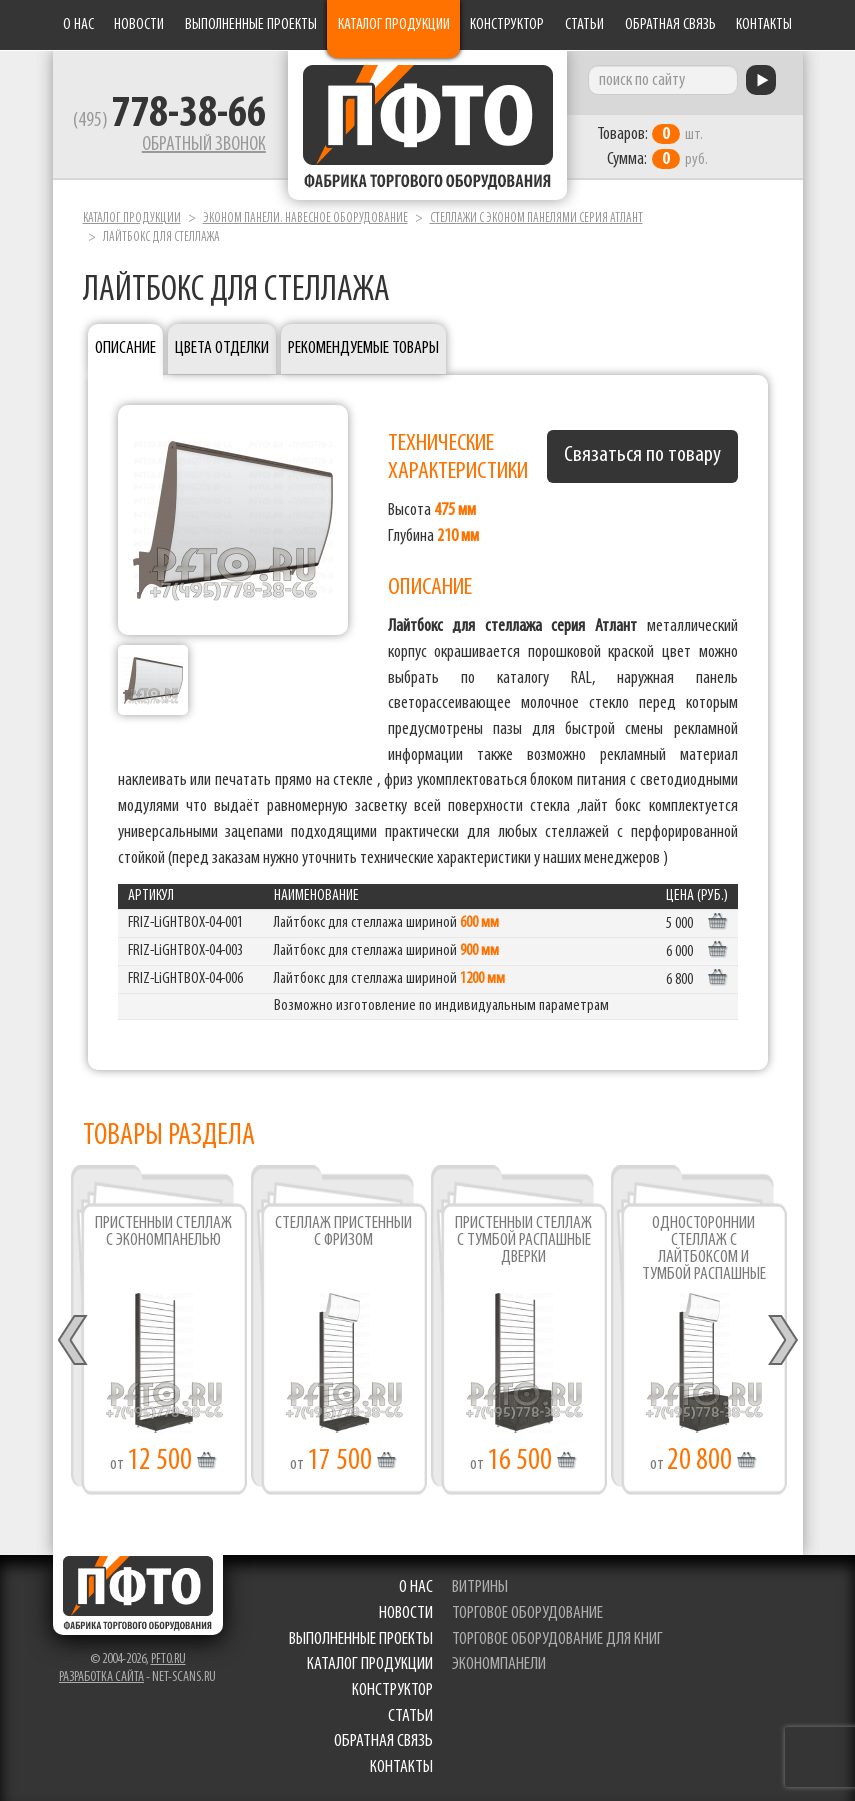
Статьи (584, 25)
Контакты (764, 25)
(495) (169, 121)
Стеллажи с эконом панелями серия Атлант (536, 218)
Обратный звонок (204, 145)
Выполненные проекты (251, 25)
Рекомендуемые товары (363, 348)
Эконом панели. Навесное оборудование (305, 218)
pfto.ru (168, 1659)
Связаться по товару (642, 455)
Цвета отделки (222, 348)
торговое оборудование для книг (558, 1639)
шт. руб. (653, 147)
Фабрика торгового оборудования (428, 125)
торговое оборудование (528, 1613)
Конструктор (507, 25)
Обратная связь (670, 25)
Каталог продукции (394, 25)
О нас (78, 25)
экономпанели (500, 1664)
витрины (481, 1587)
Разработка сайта (101, 1677)
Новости (139, 25)
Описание (125, 348)
